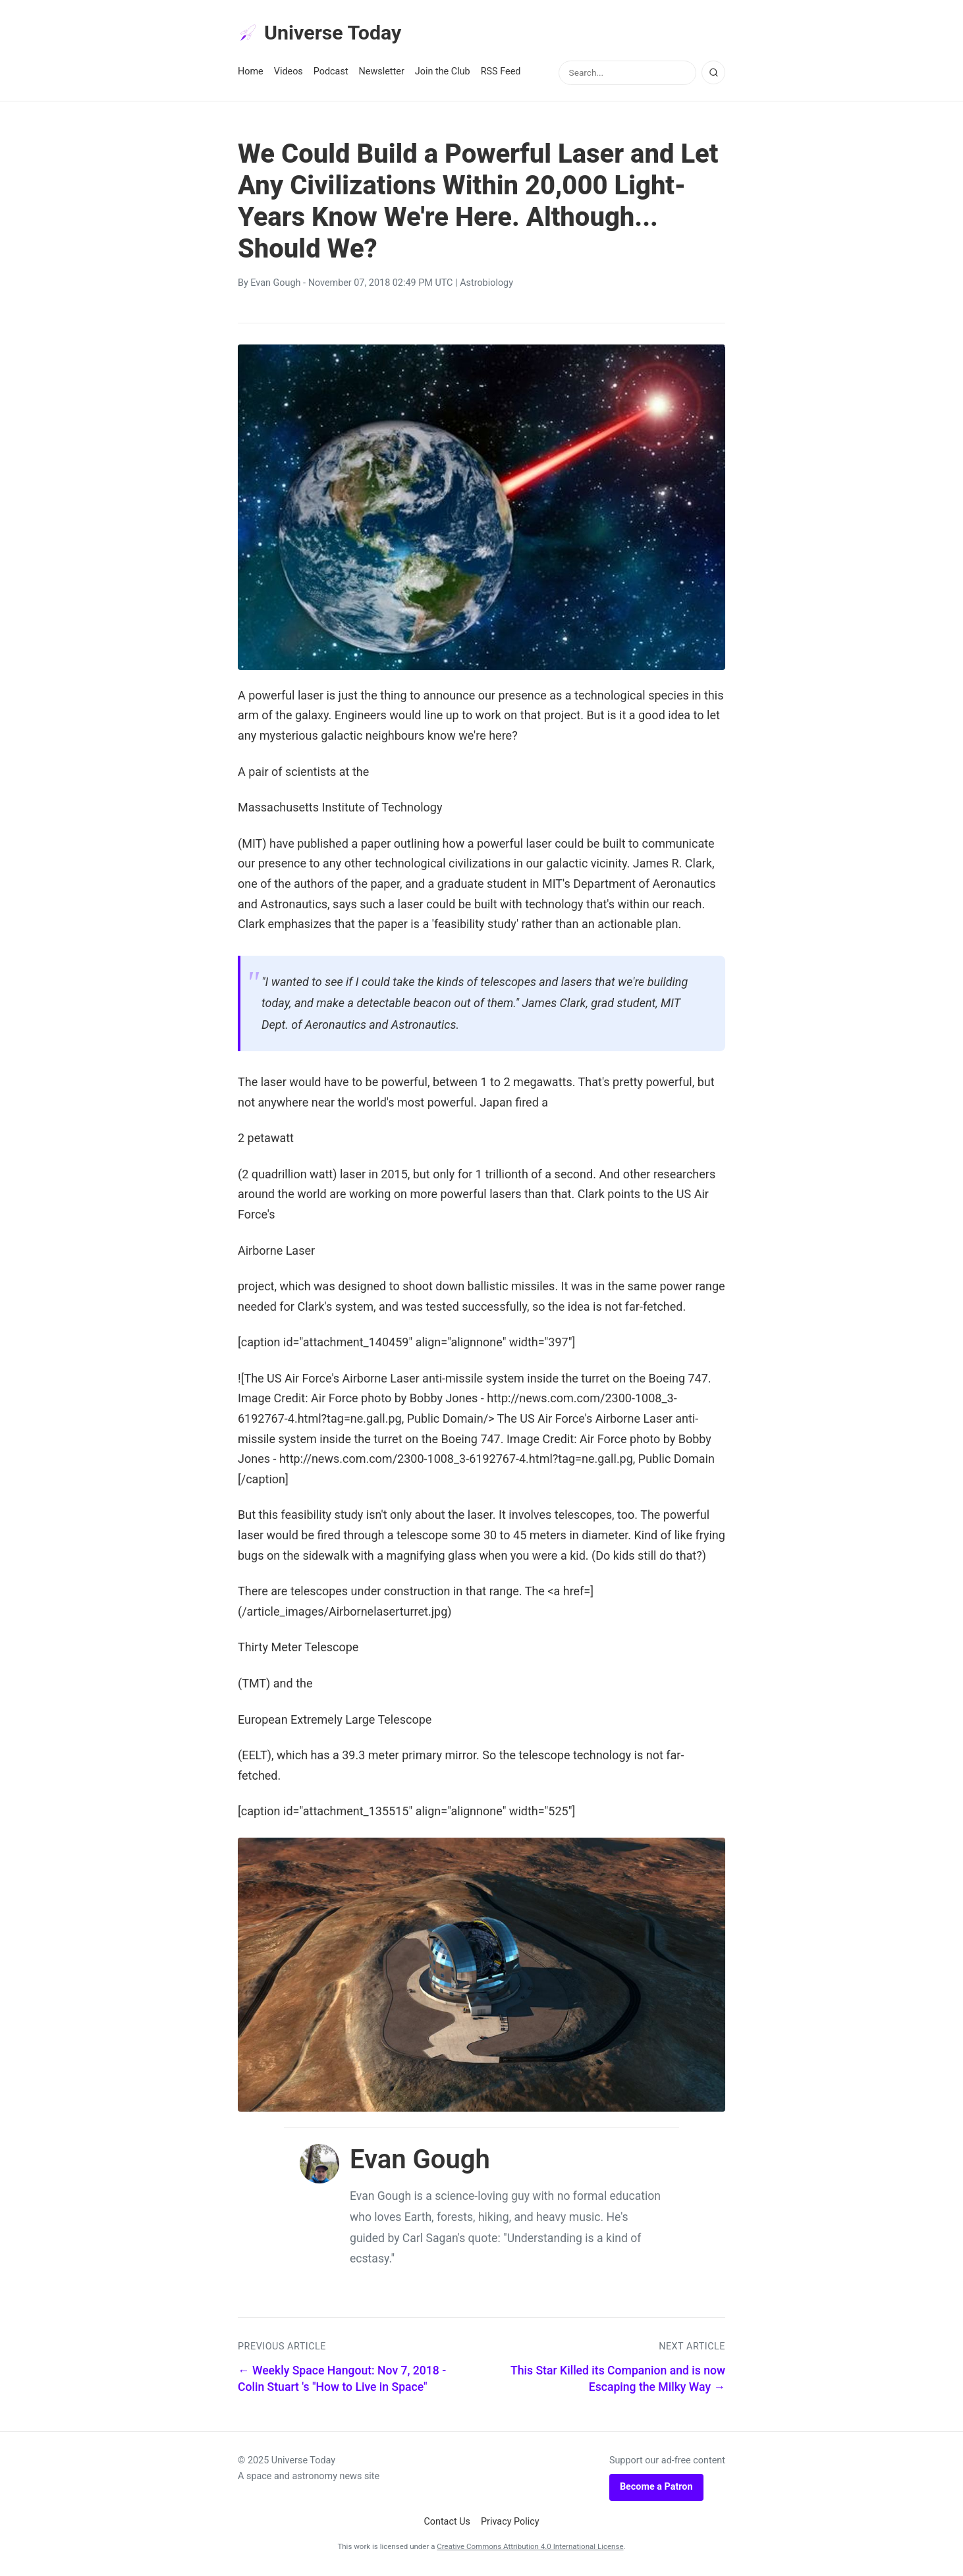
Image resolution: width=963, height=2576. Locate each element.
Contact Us (447, 2523)
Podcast (331, 73)
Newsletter (381, 73)
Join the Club (442, 73)
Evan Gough (275, 284)
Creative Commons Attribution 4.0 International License (530, 2548)
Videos (288, 73)
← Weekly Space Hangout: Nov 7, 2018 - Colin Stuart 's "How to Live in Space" (342, 2381)
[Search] (713, 74)
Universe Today (323, 33)
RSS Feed (501, 73)
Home (250, 73)
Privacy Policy (510, 2523)
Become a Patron (656, 2488)
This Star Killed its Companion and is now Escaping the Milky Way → (617, 2381)
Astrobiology (486, 284)
